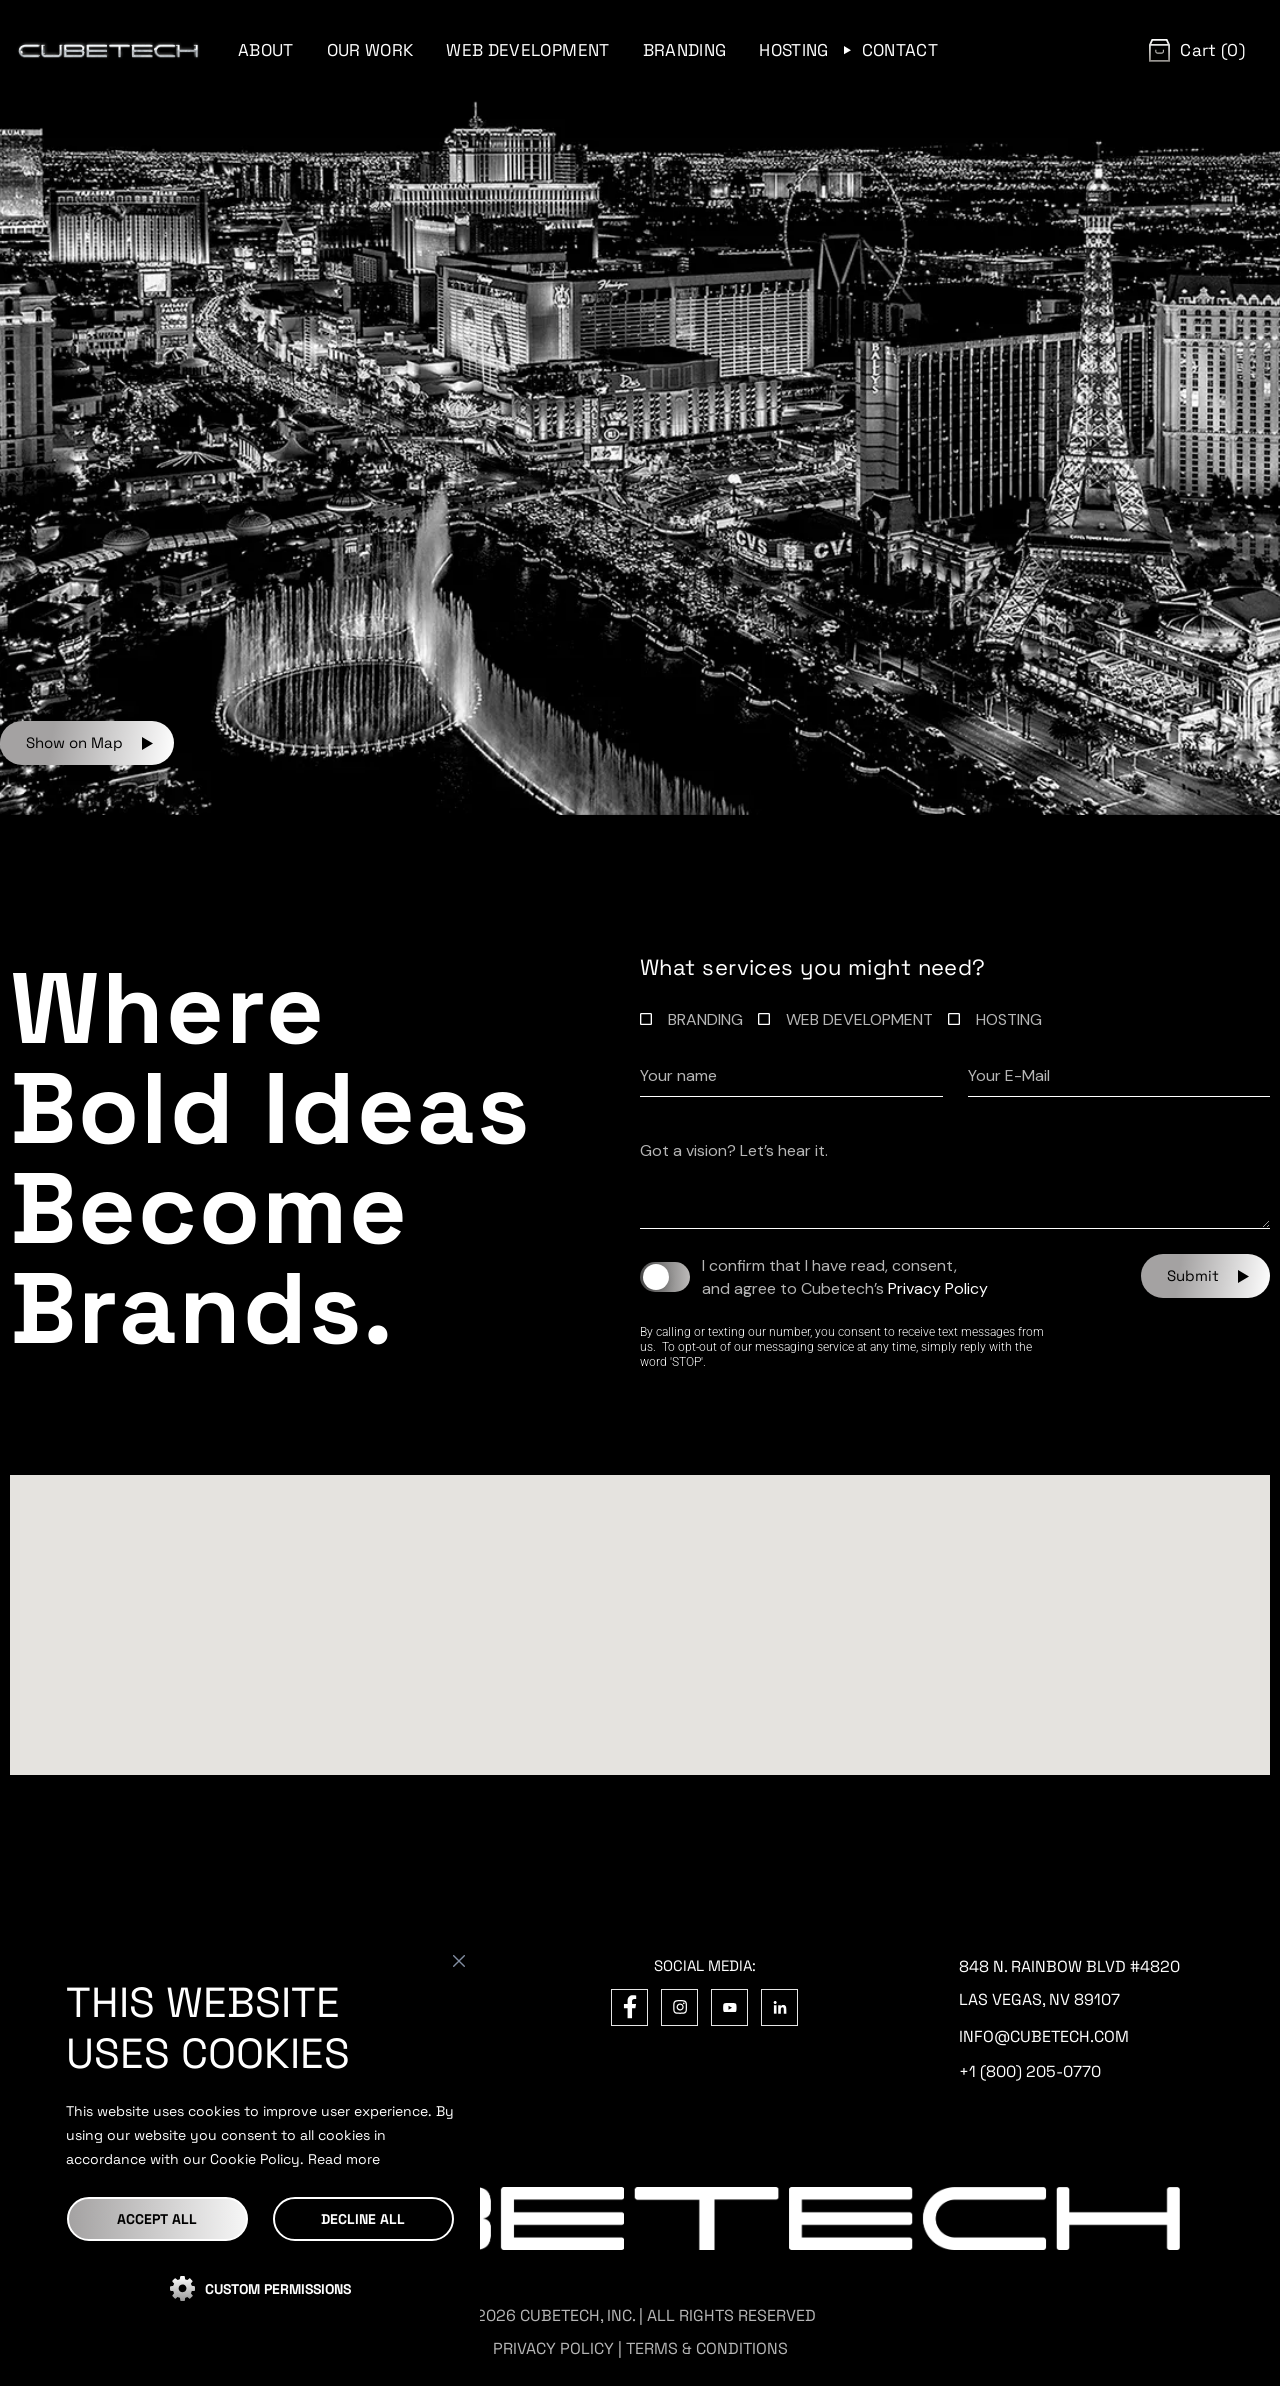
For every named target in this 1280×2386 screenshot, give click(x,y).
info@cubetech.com (1044, 2036)
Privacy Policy (938, 1288)
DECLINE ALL (363, 2219)
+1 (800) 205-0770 (1030, 2071)
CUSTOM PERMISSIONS (278, 2289)
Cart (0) (1212, 50)
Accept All (157, 2219)
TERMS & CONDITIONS (707, 2348)
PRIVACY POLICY (553, 2348)
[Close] (459, 1961)
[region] (260, 2144)
